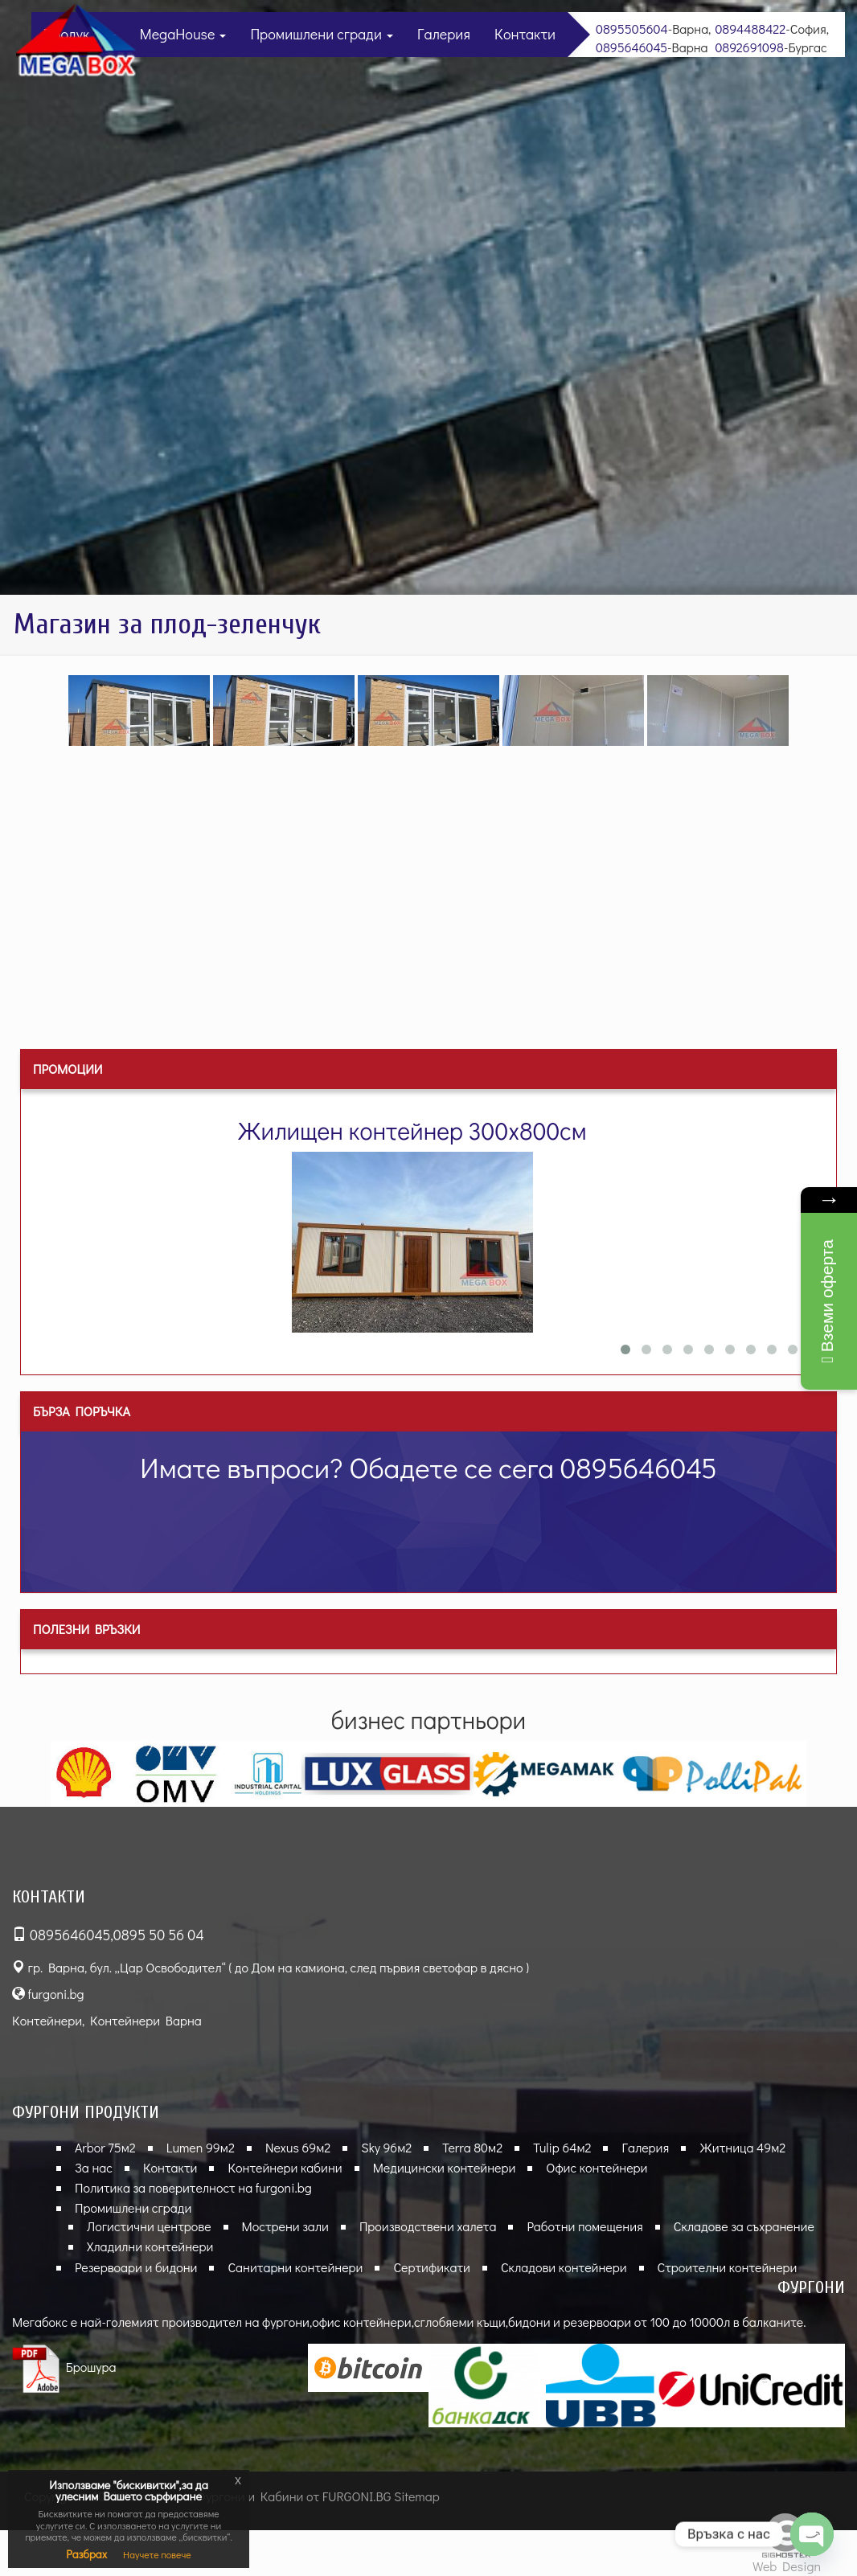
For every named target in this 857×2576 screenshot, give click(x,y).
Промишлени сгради (321, 33)
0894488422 (750, 28)
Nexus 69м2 (297, 2147)
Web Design (786, 2566)
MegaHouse (183, 33)
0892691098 (749, 47)
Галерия (443, 33)
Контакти (525, 33)
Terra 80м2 (472, 2147)
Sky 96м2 (386, 2147)
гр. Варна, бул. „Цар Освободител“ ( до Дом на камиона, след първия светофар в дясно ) (270, 1967)
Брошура (64, 2366)
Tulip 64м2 (562, 2147)
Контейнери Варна (146, 2020)
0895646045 (631, 47)
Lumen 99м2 (200, 2147)
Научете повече (157, 2554)
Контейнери (47, 2020)
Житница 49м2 (742, 2147)
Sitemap (417, 2496)
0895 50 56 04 (158, 1934)
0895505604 (632, 28)
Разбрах (86, 2554)
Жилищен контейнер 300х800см (411, 1130)
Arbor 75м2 (105, 2147)
